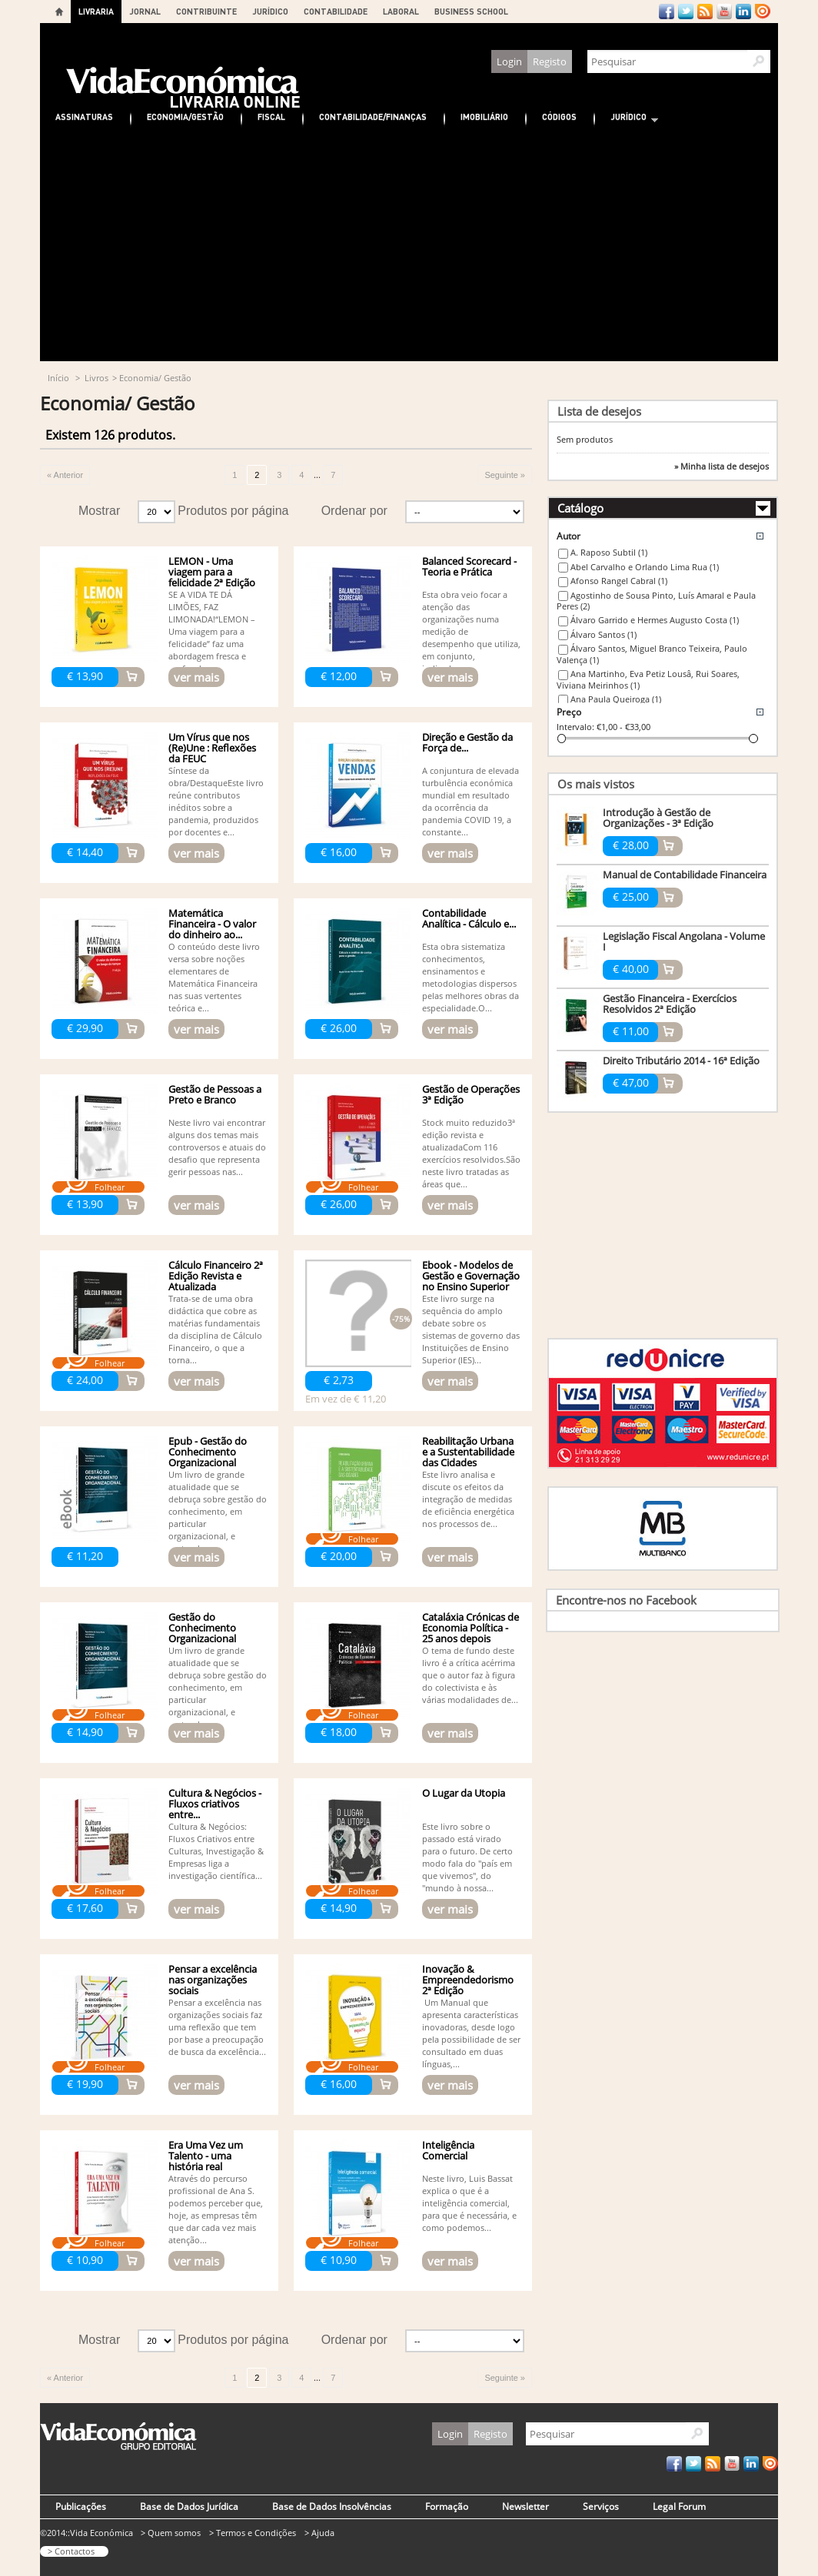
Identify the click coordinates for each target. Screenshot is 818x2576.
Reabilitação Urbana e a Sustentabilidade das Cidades (468, 1451)
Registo (550, 61)
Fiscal (271, 116)
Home (59, 11)
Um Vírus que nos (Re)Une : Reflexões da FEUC (212, 747)
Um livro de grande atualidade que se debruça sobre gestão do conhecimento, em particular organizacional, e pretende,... (217, 1511)
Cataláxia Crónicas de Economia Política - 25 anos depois (470, 1627)
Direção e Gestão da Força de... (467, 742)
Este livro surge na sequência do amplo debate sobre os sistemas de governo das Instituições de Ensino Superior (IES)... (471, 1329)
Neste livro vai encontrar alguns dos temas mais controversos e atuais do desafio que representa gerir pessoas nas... (217, 1147)
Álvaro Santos (603, 634)
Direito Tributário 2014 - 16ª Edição (681, 1060)
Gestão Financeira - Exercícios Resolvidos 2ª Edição (670, 1003)
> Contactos (71, 2551)
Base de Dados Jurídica (189, 2506)
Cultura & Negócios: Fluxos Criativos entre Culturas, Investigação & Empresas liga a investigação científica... (216, 1851)
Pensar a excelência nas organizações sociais (212, 1979)
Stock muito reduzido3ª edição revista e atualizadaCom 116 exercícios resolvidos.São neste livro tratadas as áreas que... (471, 1153)
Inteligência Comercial (448, 2150)
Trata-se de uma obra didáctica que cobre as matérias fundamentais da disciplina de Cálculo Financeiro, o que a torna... (215, 1329)
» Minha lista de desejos (721, 466)
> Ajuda (319, 2532)
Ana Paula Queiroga (615, 699)
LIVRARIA (96, 11)
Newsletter (525, 2506)
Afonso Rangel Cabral (618, 580)
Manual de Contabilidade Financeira (684, 874)
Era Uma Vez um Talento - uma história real (205, 2155)
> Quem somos (171, 2532)
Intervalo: (575, 726)
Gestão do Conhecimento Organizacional (202, 1627)
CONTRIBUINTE (206, 11)
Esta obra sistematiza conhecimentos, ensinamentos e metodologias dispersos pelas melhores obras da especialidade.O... (470, 977)
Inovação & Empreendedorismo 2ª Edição (468, 1979)
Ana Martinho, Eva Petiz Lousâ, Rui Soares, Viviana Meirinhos (648, 679)
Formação (446, 2506)
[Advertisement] (409, 246)
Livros (96, 377)
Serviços (601, 2506)
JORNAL (145, 11)
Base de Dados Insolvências (331, 2506)
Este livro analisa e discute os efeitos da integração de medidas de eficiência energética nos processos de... (468, 1499)
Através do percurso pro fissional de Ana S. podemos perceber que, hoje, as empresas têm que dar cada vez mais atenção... (215, 2209)
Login (509, 61)
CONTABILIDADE (335, 11)
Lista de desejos (599, 411)
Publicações (80, 2506)
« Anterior (65, 475)
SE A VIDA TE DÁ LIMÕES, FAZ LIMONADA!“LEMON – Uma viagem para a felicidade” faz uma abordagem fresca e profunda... (211, 631)
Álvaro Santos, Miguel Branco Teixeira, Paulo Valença (652, 654)
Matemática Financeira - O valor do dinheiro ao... (212, 923)
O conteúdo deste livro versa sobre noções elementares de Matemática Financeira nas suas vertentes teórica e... (214, 977)
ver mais (196, 677)
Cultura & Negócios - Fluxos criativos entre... (214, 1803)
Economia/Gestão (185, 116)
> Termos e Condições (252, 2532)
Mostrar (99, 510)
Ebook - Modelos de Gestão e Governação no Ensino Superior (471, 1275)
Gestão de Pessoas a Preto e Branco (214, 1094)
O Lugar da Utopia (463, 1793)
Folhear (110, 1187)
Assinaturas (84, 116)
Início (58, 377)
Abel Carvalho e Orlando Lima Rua (644, 567)
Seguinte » (504, 475)
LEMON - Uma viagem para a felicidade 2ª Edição (211, 571)
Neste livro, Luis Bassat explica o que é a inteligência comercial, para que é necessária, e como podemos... (469, 2203)
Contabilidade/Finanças (373, 116)
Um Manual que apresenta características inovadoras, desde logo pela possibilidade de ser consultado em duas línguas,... (471, 2033)
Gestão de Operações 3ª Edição (471, 1094)
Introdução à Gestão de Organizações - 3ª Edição (658, 817)
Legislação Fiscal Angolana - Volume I (684, 941)
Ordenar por (354, 510)
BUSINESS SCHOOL (471, 11)
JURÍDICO (270, 11)
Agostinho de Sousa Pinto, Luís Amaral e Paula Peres (656, 600)
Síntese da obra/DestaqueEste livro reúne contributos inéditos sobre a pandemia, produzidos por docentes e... (216, 801)
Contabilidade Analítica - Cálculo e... (469, 918)
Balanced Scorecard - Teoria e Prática (469, 566)
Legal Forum (679, 2506)
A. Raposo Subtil (608, 552)
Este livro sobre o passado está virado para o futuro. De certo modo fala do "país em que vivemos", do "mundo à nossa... (467, 1857)
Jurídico (626, 118)
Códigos (559, 116)
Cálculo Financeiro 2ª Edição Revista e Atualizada (215, 1275)
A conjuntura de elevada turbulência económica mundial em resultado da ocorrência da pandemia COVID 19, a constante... (470, 801)
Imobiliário (484, 116)
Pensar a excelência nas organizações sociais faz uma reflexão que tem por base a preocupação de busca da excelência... (217, 2027)
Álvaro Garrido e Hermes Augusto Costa (654, 620)
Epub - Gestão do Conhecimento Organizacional (207, 1451)
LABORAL (401, 11)
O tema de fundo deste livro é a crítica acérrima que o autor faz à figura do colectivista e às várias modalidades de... (470, 1675)
